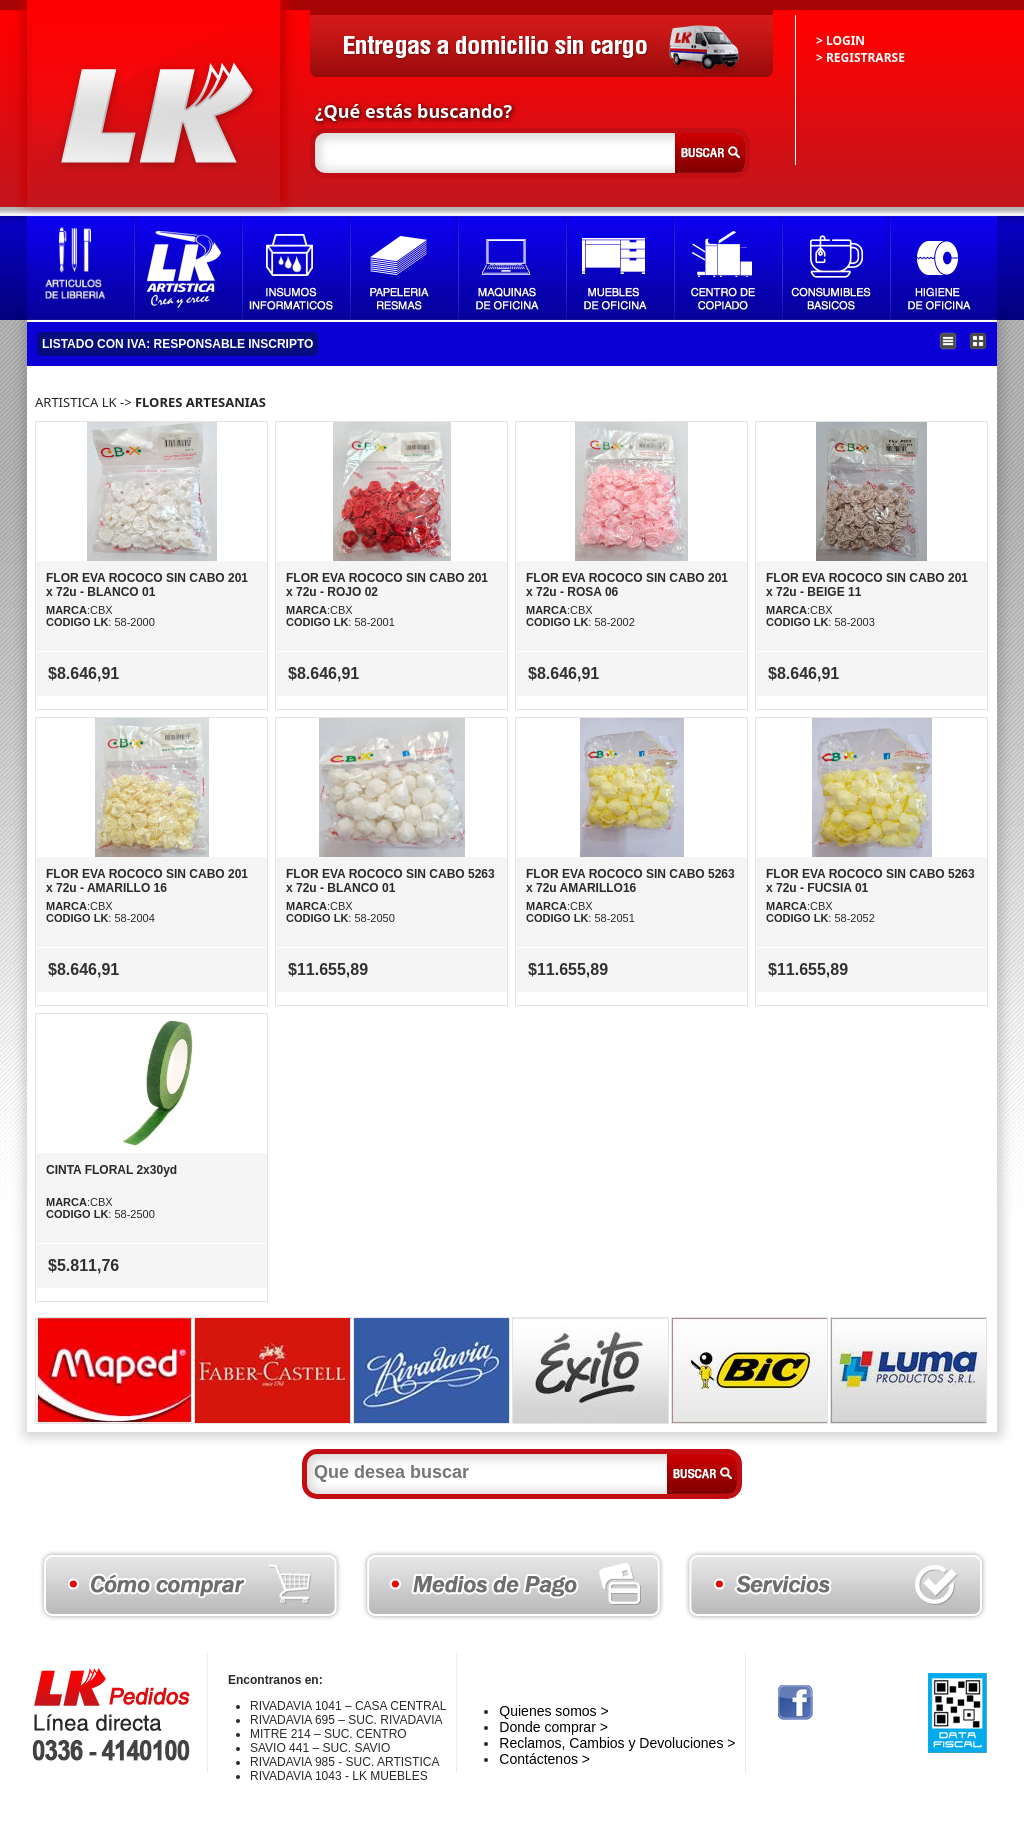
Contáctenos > (544, 1759)
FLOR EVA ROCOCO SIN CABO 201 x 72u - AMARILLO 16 (147, 881)
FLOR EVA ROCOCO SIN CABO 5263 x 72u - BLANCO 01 (390, 881)
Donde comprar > (553, 1727)
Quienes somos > (553, 1711)
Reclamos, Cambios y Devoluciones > (617, 1743)
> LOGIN (840, 40)
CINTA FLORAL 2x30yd (111, 1170)
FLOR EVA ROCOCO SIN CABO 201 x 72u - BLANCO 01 (147, 585)
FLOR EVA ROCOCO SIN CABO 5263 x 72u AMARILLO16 (630, 881)
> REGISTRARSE (860, 57)
